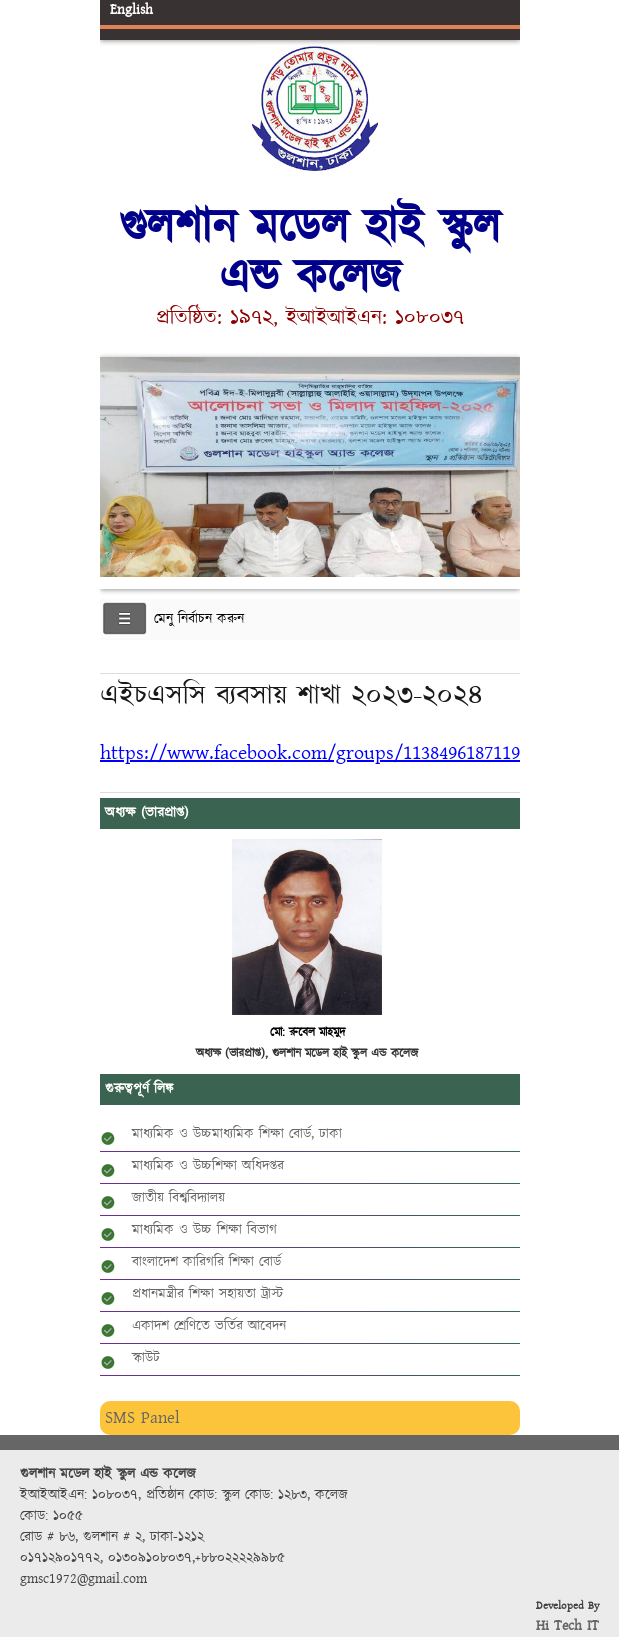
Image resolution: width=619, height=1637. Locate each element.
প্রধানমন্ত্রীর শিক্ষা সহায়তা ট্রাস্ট (207, 1294)
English (131, 10)
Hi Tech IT (567, 1626)
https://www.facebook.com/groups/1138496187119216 (323, 752)
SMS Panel (142, 1417)
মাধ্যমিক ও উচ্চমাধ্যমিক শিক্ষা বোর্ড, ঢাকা (237, 1134)
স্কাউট (146, 1358)
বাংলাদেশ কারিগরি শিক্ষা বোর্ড (206, 1262)
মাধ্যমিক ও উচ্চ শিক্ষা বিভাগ (204, 1230)
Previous (119, 463)
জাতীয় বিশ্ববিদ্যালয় (178, 1198)
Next (501, 463)
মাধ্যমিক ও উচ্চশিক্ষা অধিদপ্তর (208, 1166)
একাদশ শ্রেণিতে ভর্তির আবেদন (209, 1326)
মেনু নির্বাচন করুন (199, 619)
